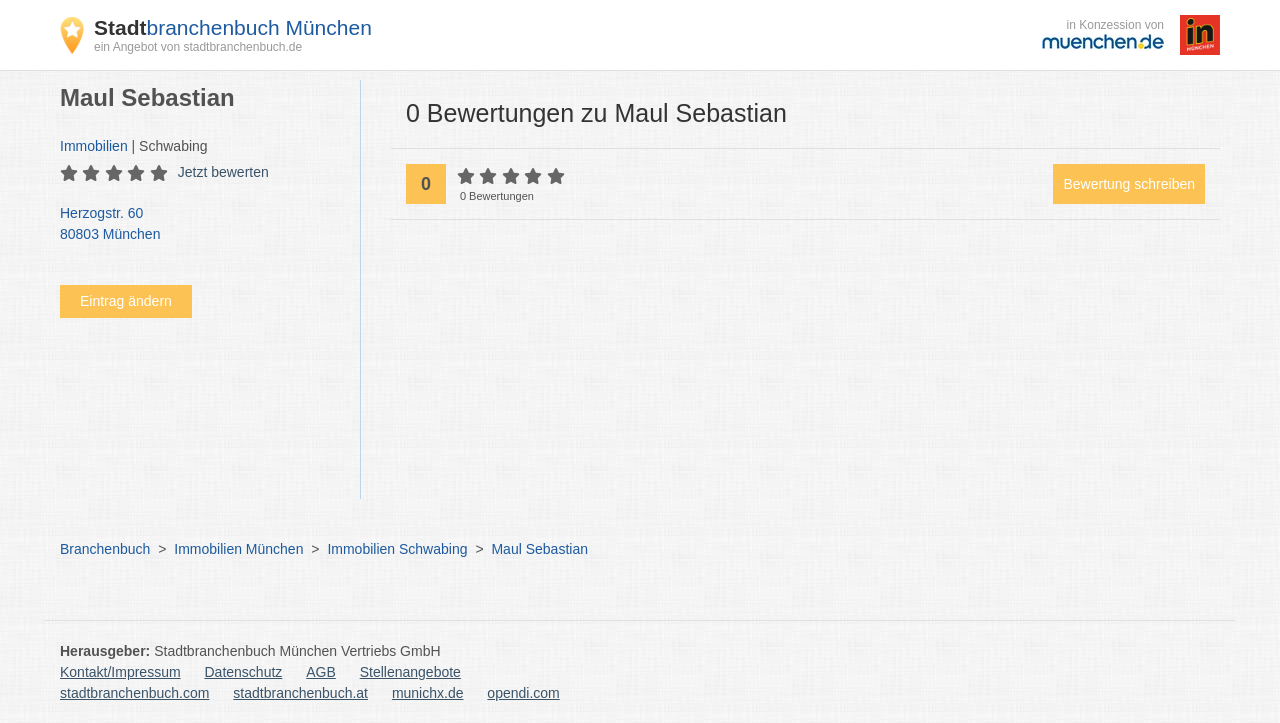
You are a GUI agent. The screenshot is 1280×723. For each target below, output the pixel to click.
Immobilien (94, 146)
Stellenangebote (410, 672)
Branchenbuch (105, 549)
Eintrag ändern (126, 301)
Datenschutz (244, 672)
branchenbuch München (233, 27)
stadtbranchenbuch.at (300, 693)
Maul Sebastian (539, 549)
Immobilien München (238, 549)
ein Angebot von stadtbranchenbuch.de (198, 47)
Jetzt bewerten (223, 172)
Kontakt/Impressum (120, 672)
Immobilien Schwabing (397, 549)
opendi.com (523, 693)
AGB (321, 672)
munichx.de (428, 693)
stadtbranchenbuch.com (134, 693)
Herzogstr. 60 (200, 225)
